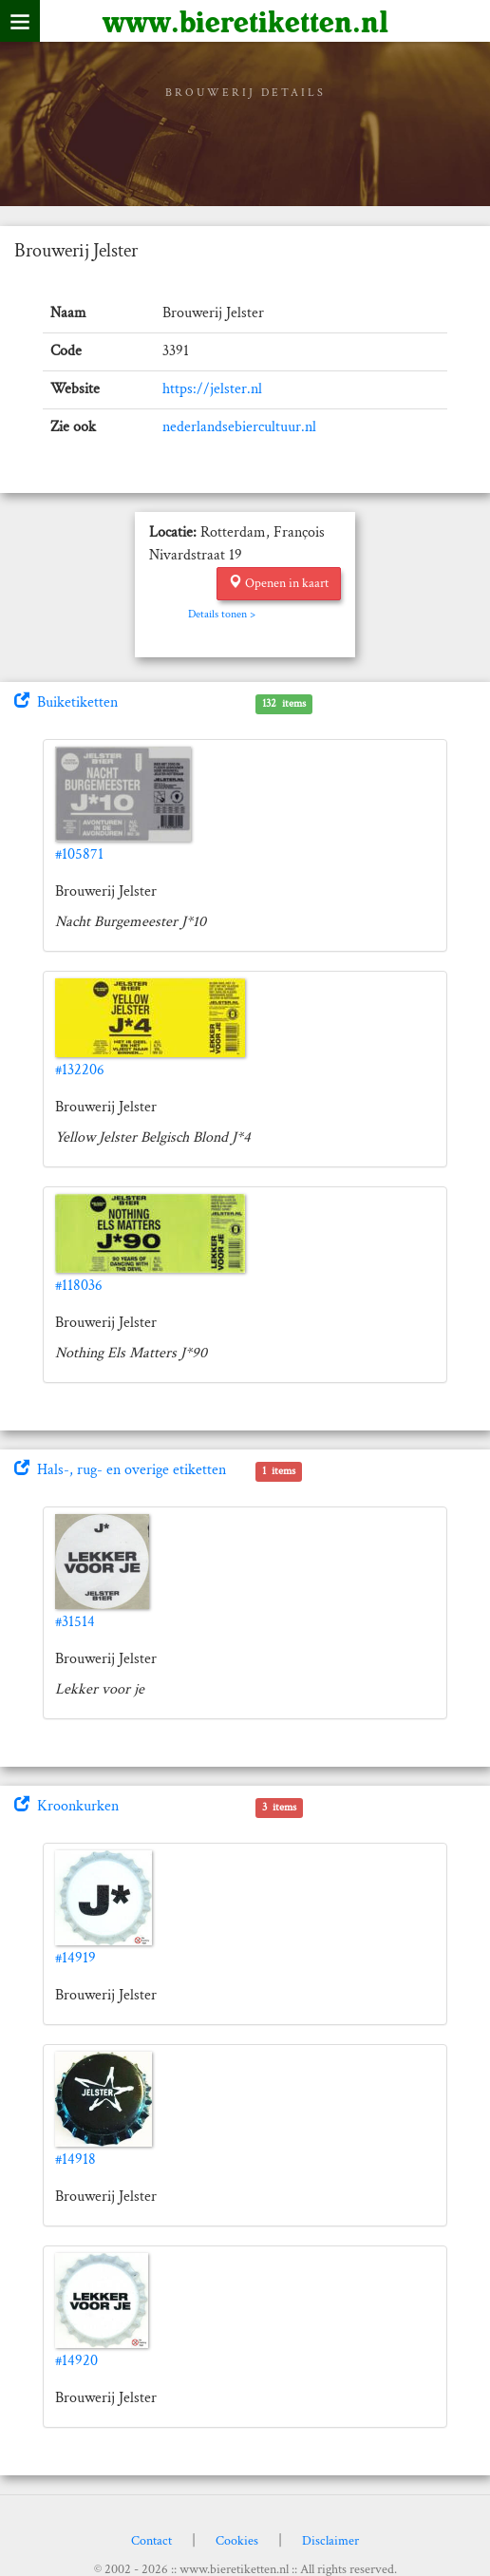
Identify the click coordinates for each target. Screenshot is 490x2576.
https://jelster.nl (212, 389)
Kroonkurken (66, 1806)
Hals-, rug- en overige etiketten (120, 1470)
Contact (151, 2540)
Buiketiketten (66, 702)
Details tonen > (221, 614)
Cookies (237, 2540)
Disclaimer (330, 2540)
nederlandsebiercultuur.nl (239, 427)
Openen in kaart (279, 583)
